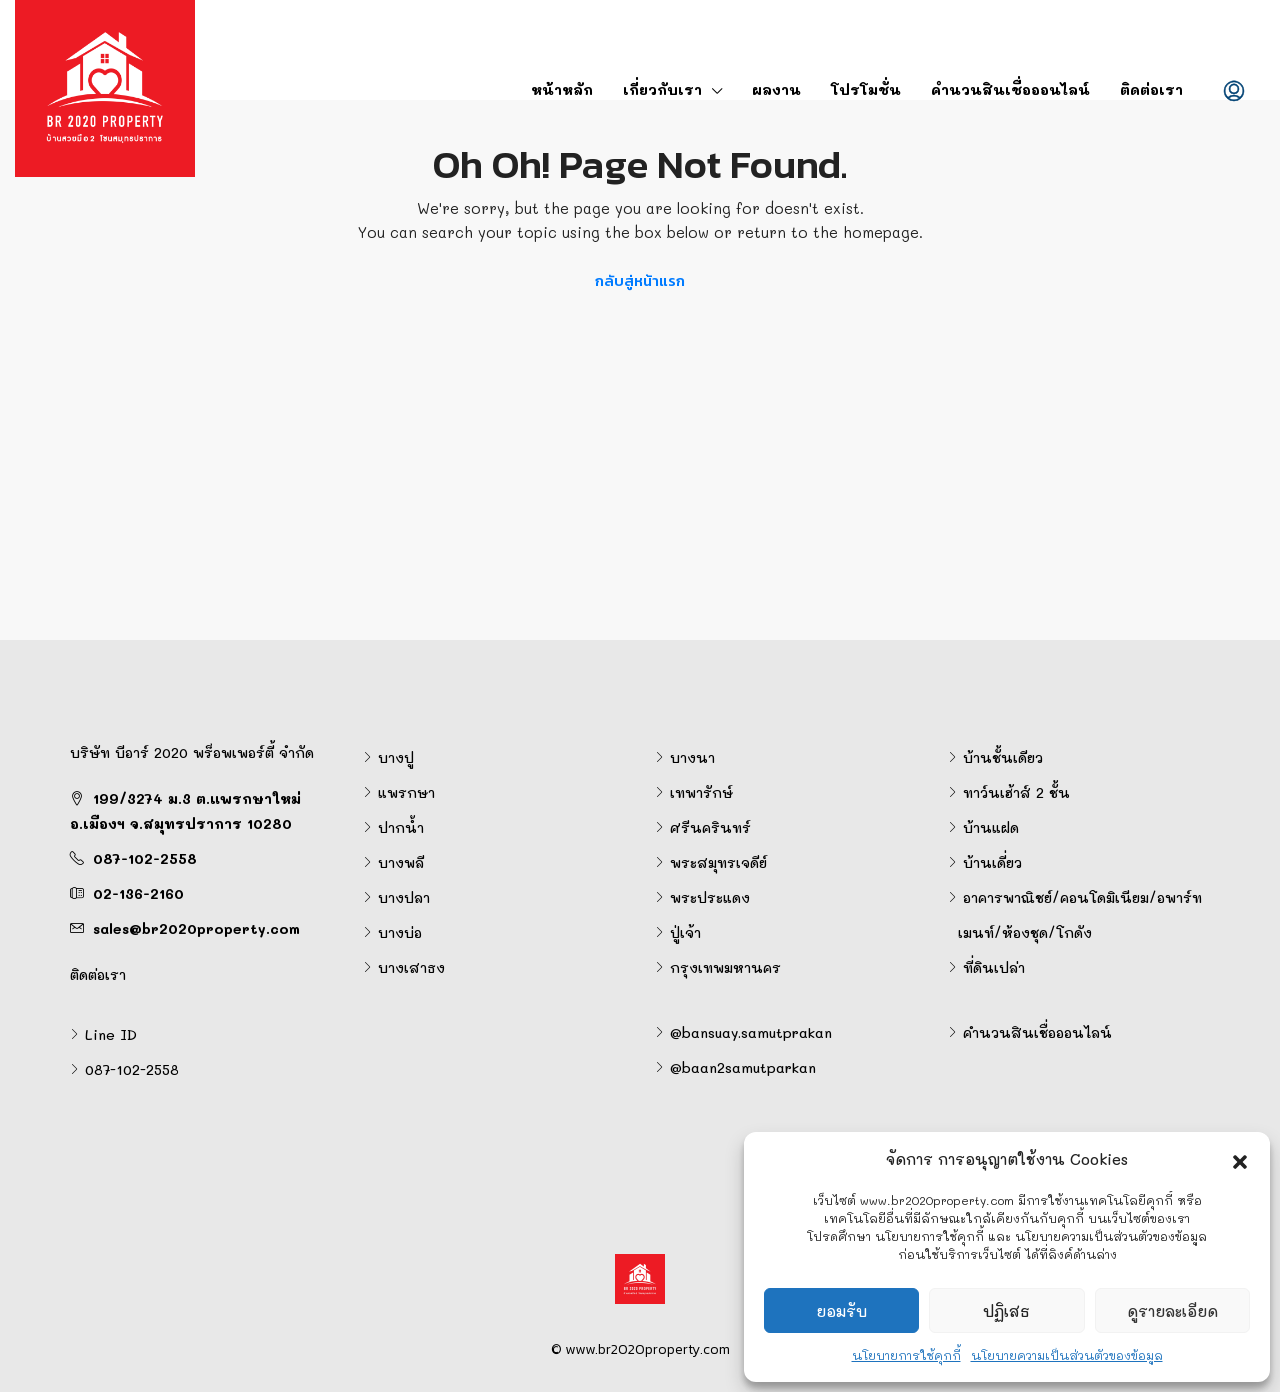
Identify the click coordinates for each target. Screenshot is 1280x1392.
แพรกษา (406, 792)
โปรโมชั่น (866, 89)
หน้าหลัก (562, 89)
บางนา (692, 757)
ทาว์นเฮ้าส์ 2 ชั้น (1016, 792)
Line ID (111, 1034)
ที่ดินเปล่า (994, 967)
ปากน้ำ (401, 827)
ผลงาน (776, 89)
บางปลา (404, 897)
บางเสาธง (411, 967)
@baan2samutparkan (743, 1067)
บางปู (396, 757)
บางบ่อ (400, 932)
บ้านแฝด (991, 827)
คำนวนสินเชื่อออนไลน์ (1010, 89)
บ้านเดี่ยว (992, 862)
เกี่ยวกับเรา (662, 89)
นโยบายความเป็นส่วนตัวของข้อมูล (1067, 1355)
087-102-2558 (145, 858)
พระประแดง (710, 897)
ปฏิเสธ (1006, 1311)
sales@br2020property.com (196, 928)
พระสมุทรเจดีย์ (718, 862)
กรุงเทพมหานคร (725, 967)
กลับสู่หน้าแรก (640, 280)
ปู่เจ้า (685, 932)
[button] (1240, 1159)
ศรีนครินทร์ (710, 827)
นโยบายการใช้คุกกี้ (906, 1355)
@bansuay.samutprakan (751, 1032)
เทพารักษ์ (701, 792)
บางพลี (401, 862)
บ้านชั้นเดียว (1003, 757)
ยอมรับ (841, 1311)
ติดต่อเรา (1151, 89)
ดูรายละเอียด (1172, 1311)
